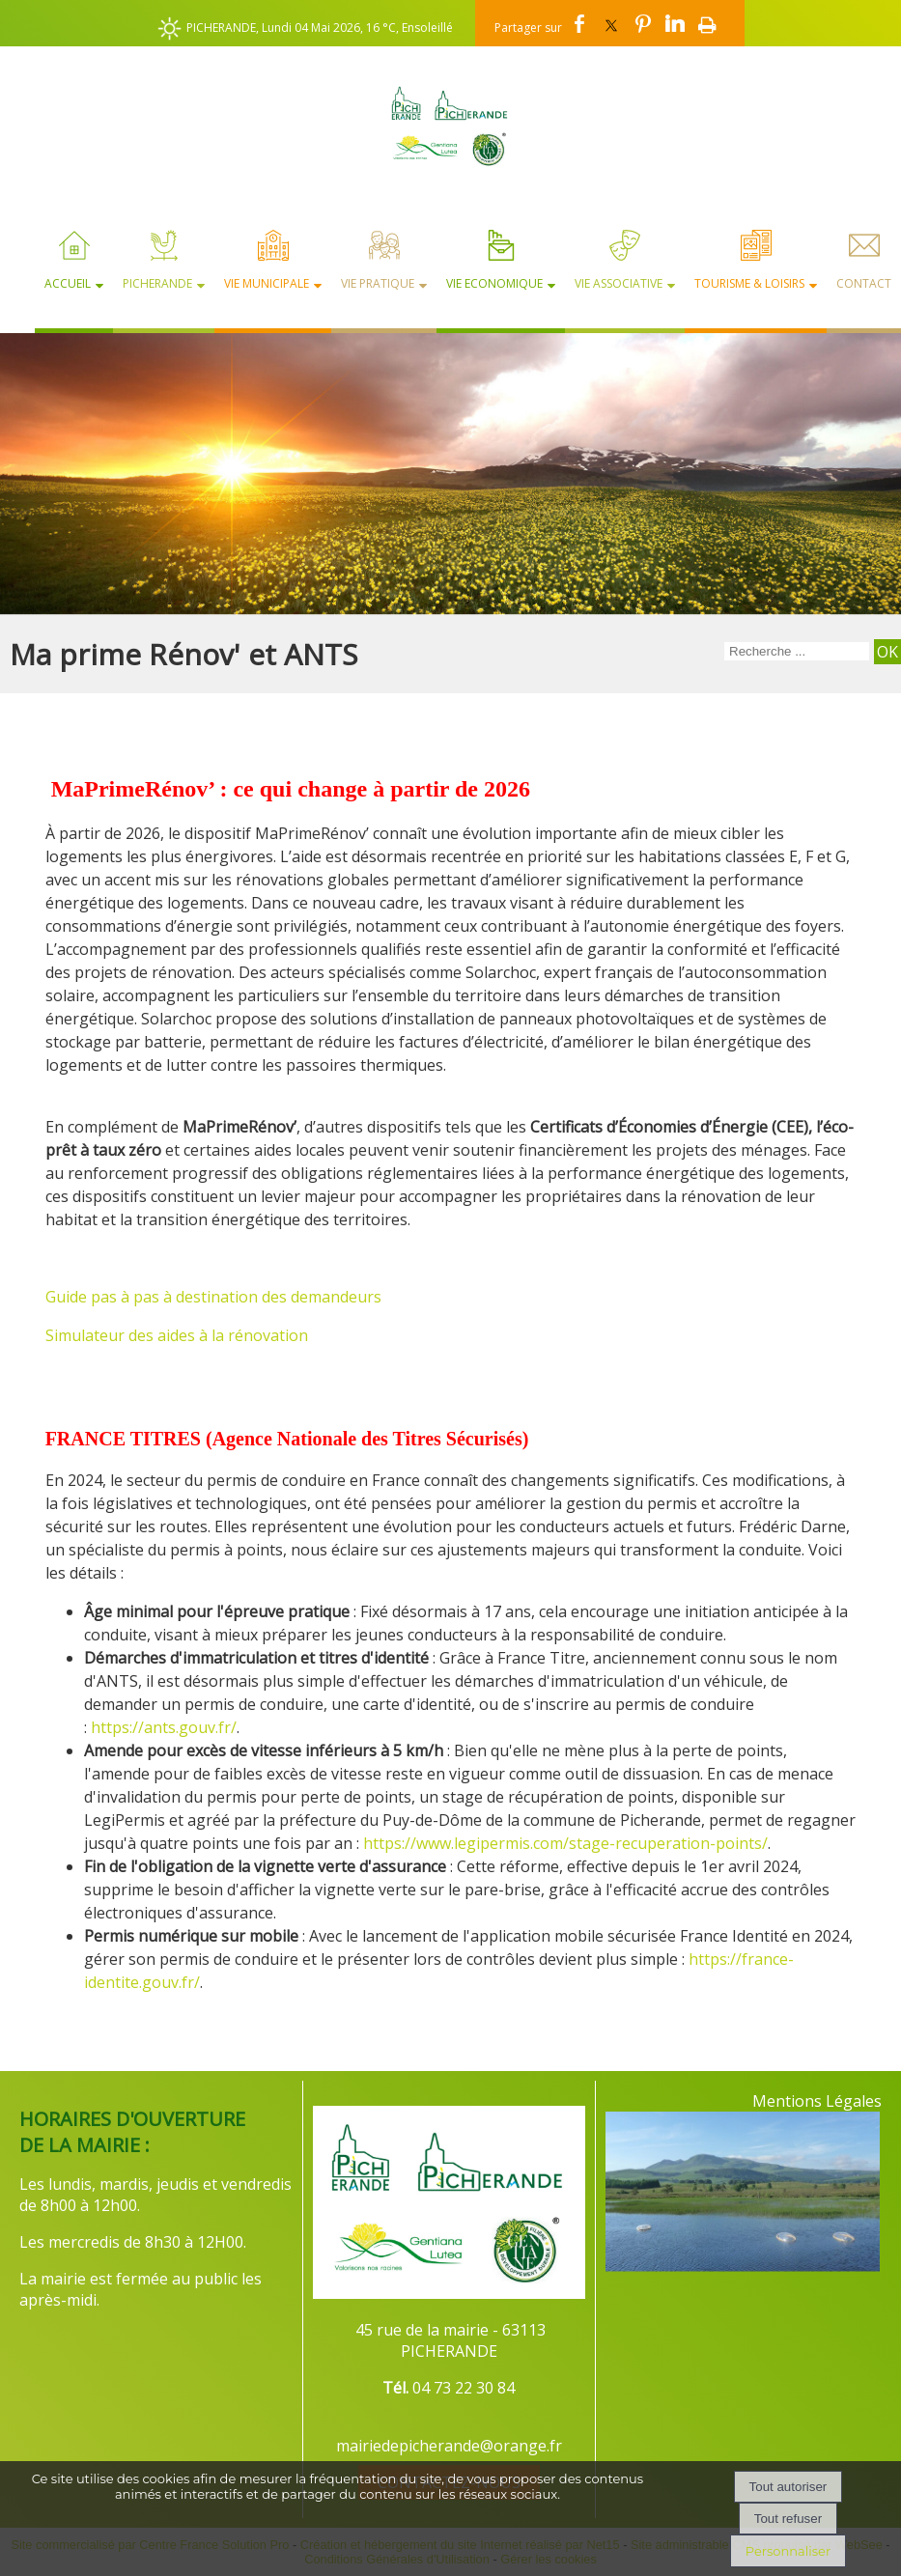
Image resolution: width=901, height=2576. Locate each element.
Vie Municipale (266, 283)
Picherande (157, 283)
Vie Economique (494, 283)
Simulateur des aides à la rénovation (178, 1335)
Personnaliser (788, 2551)
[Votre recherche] (796, 651)
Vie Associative (618, 283)
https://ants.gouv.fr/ (164, 1727)
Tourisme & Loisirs (749, 283)
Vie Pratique (377, 283)
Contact (863, 283)
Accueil (67, 283)
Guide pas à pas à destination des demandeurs (213, 1296)
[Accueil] (450, 125)
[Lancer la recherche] (887, 651)
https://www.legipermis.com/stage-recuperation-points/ (565, 1843)
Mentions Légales (817, 2101)
